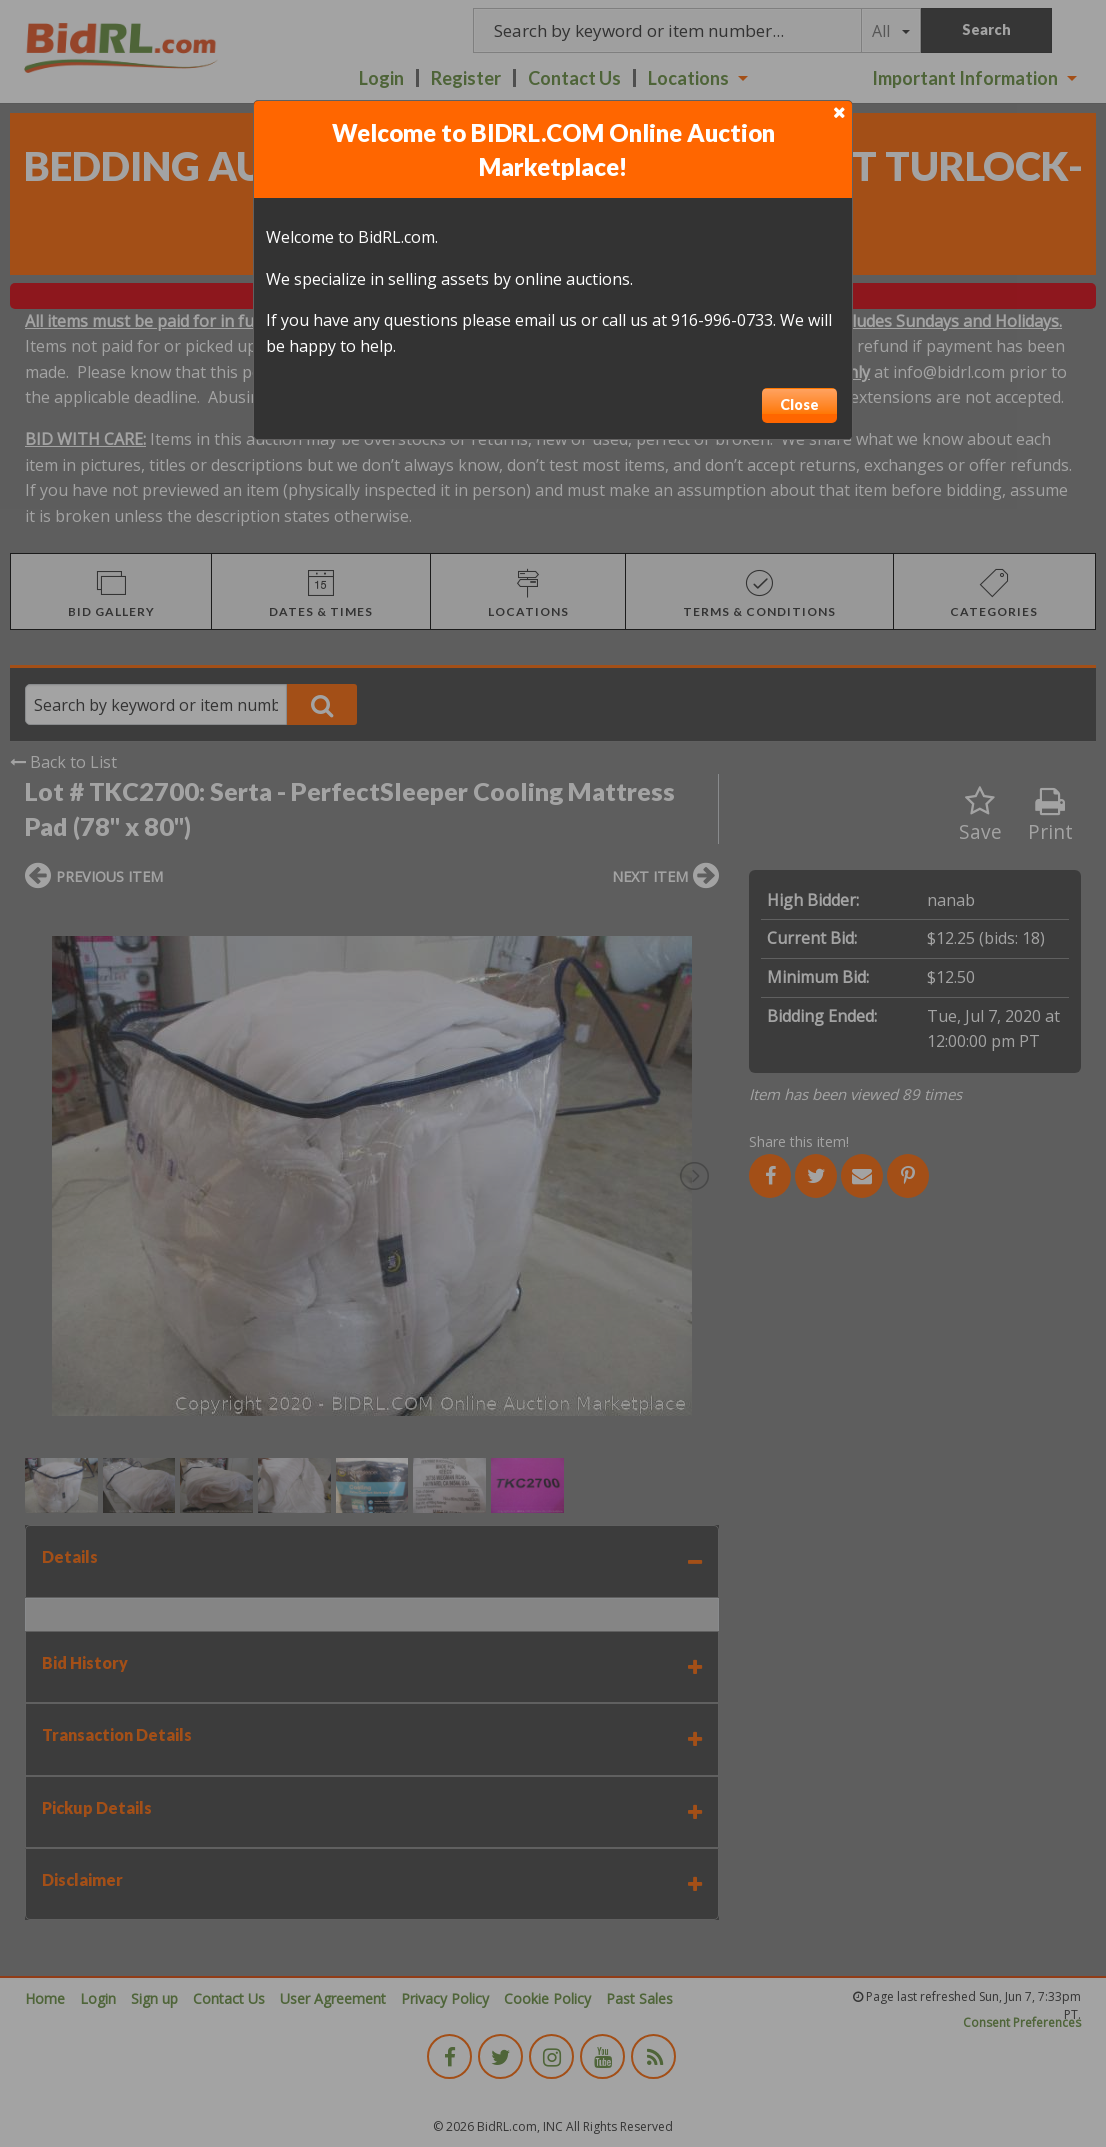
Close (799, 404)
